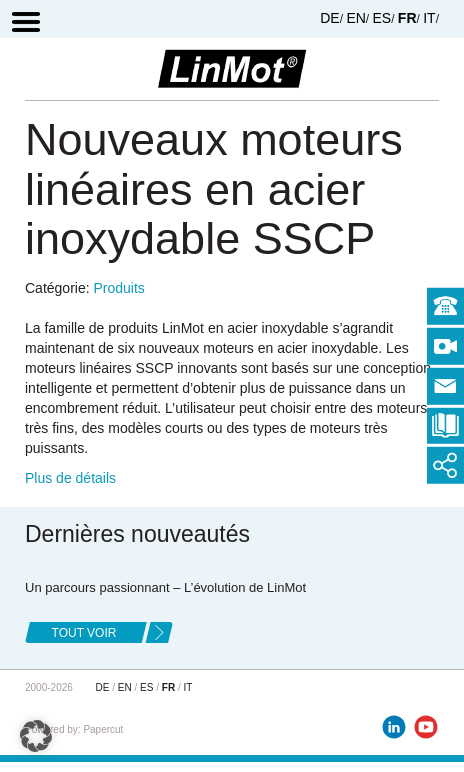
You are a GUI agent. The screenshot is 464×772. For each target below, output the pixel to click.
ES (382, 18)
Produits (118, 288)
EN (355, 18)
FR (407, 18)
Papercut (103, 729)
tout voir (84, 633)
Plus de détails (70, 478)
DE (329, 18)
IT (429, 18)
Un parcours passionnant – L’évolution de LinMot (165, 587)
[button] (36, 736)
